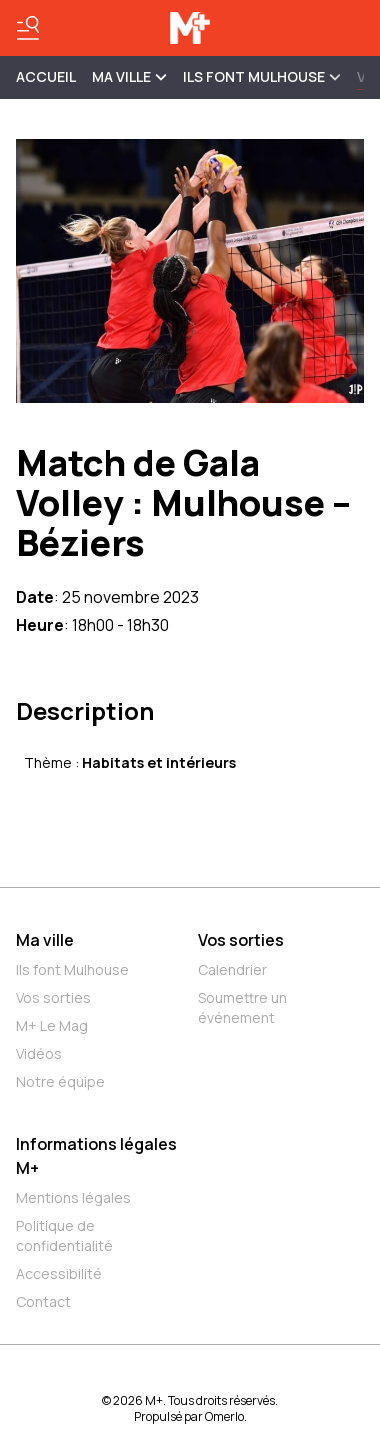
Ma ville (45, 940)
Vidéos (39, 1053)
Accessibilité (59, 1273)
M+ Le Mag (52, 1025)
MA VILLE (129, 76)
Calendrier (232, 969)
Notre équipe (60, 1081)
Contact (43, 1301)
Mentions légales (73, 1197)
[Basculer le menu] (28, 28)
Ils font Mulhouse (72, 969)
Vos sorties (53, 997)
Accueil (46, 76)
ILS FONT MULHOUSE (262, 76)
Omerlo (224, 1416)
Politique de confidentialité (64, 1235)
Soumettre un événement (242, 1007)
